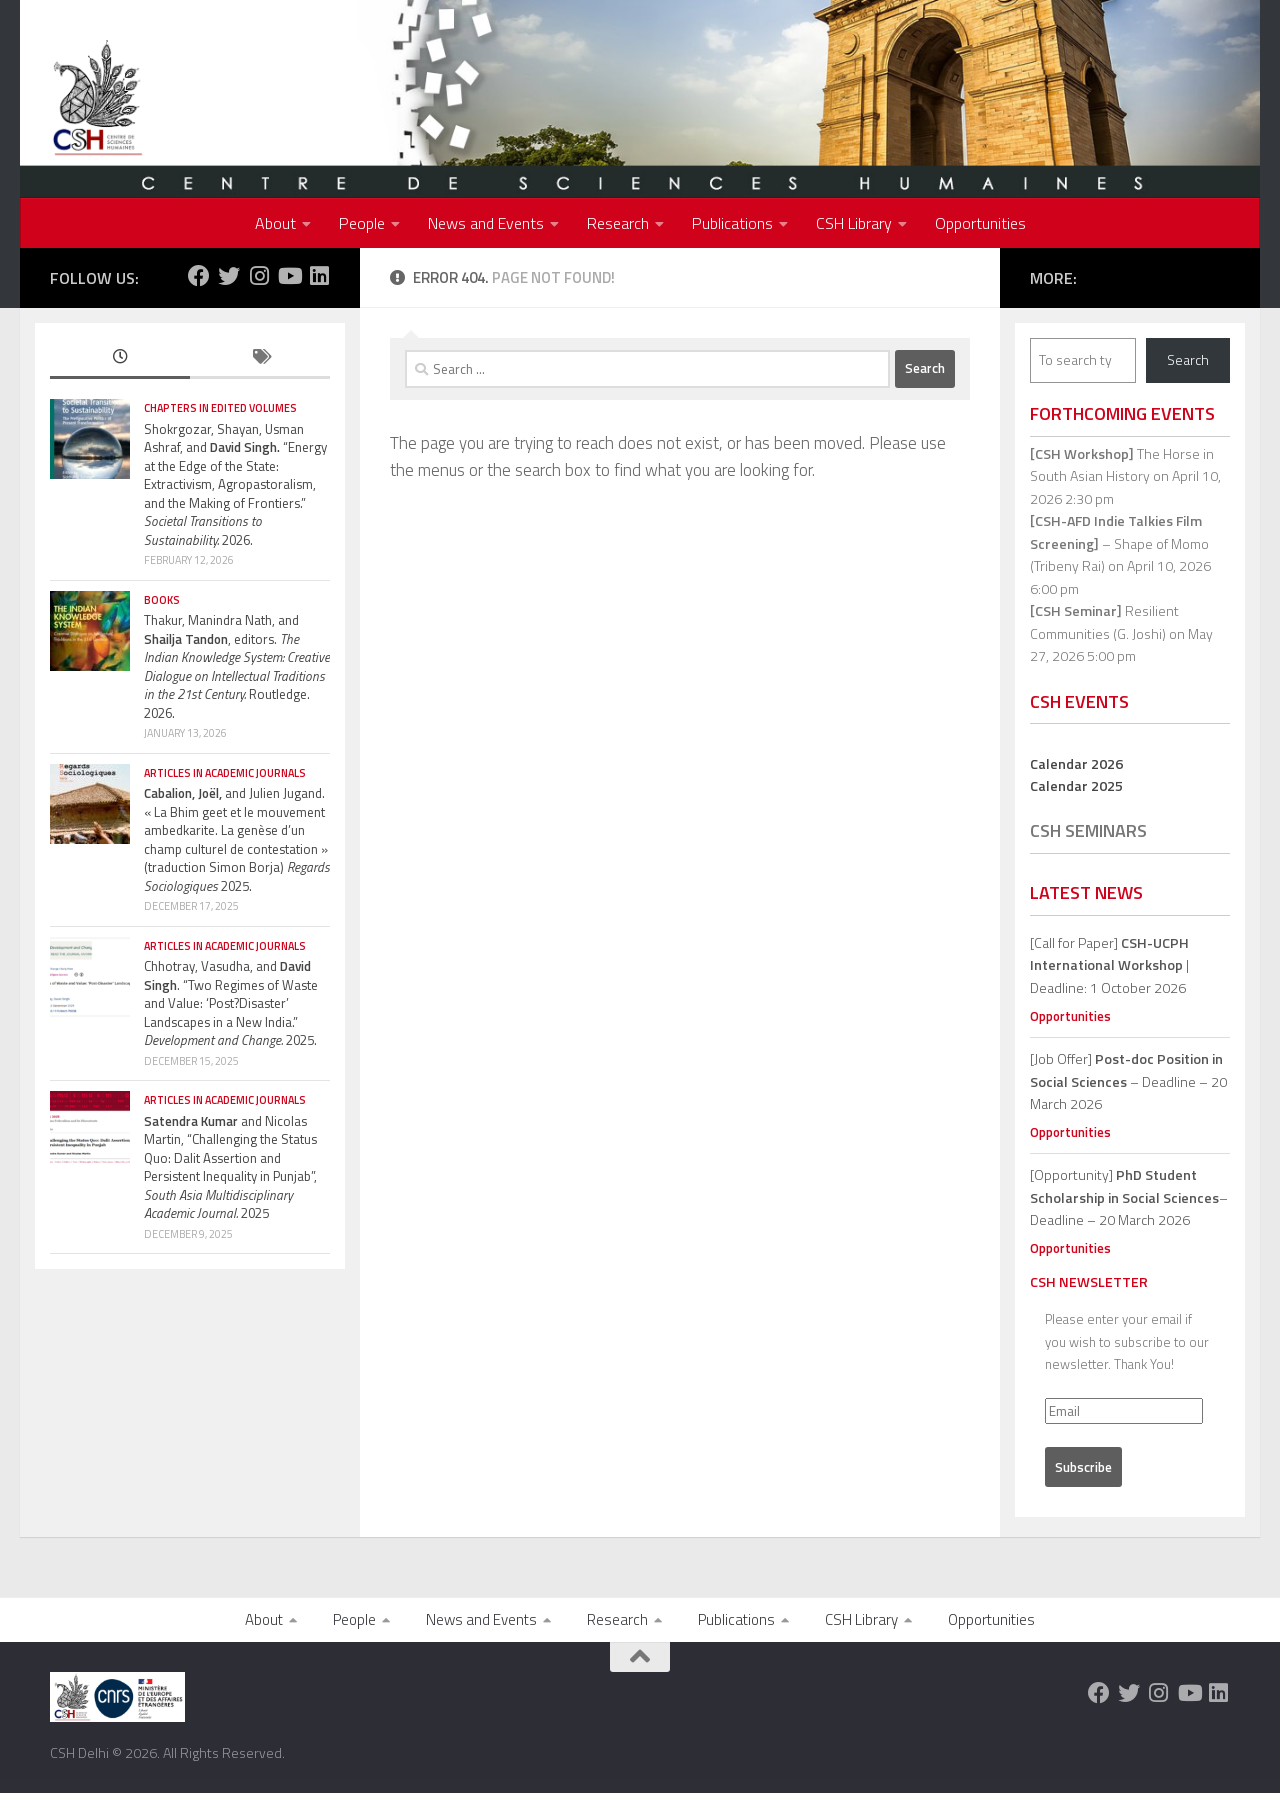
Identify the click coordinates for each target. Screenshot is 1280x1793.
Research (618, 223)
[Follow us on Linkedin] (319, 276)
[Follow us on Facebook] (199, 276)
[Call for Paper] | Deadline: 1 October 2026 (1109, 965)
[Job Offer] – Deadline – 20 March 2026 (1128, 1081)
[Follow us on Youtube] (289, 276)
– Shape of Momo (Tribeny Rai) (1119, 543)
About (275, 223)
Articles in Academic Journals (225, 773)
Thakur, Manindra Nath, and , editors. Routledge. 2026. (237, 666)
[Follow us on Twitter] (229, 276)
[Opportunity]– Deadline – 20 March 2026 (1129, 1197)
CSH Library (854, 223)
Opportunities (980, 223)
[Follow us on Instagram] (259, 276)
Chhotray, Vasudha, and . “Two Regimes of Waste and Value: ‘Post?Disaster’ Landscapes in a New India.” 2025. (231, 1003)
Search (1188, 359)
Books (162, 600)
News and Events (486, 223)
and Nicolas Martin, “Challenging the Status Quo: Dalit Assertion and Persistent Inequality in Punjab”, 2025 (230, 1167)
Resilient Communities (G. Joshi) (1104, 622)
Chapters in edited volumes (220, 408)
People (362, 223)
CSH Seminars (1088, 830)
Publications (732, 223)
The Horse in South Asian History (1122, 465)
